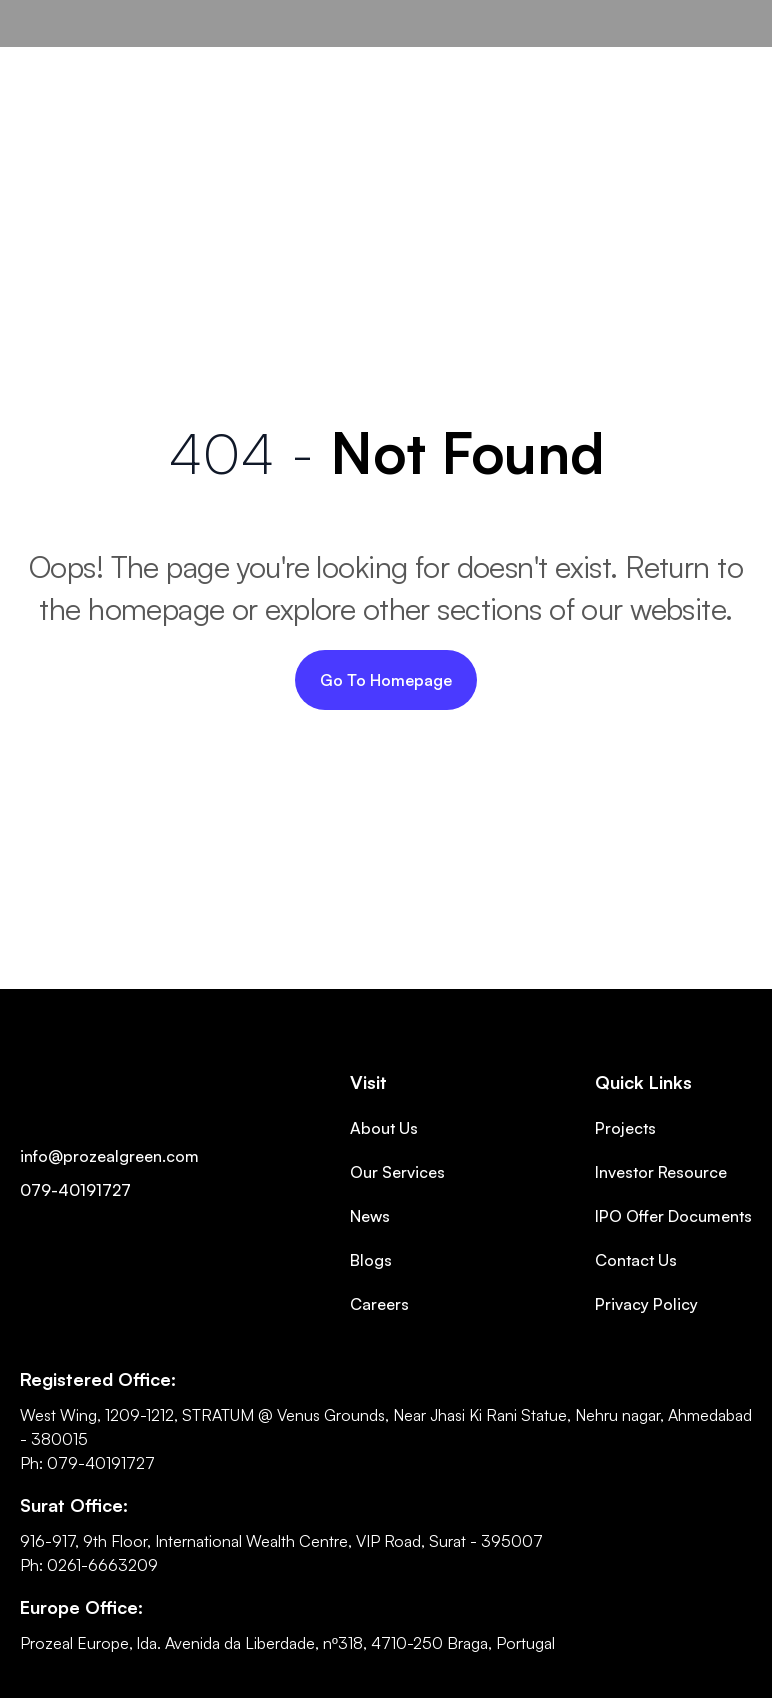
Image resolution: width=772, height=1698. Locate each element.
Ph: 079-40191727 (87, 1463)
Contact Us (636, 1260)
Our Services (397, 1172)
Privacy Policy (646, 1304)
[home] (88, 23)
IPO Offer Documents (673, 1216)
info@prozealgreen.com (109, 1156)
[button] (728, 53)
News (370, 1216)
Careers (379, 1304)
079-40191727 (75, 1190)
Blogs (371, 1260)
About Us (384, 1128)
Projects (625, 1128)
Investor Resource (661, 1172)
